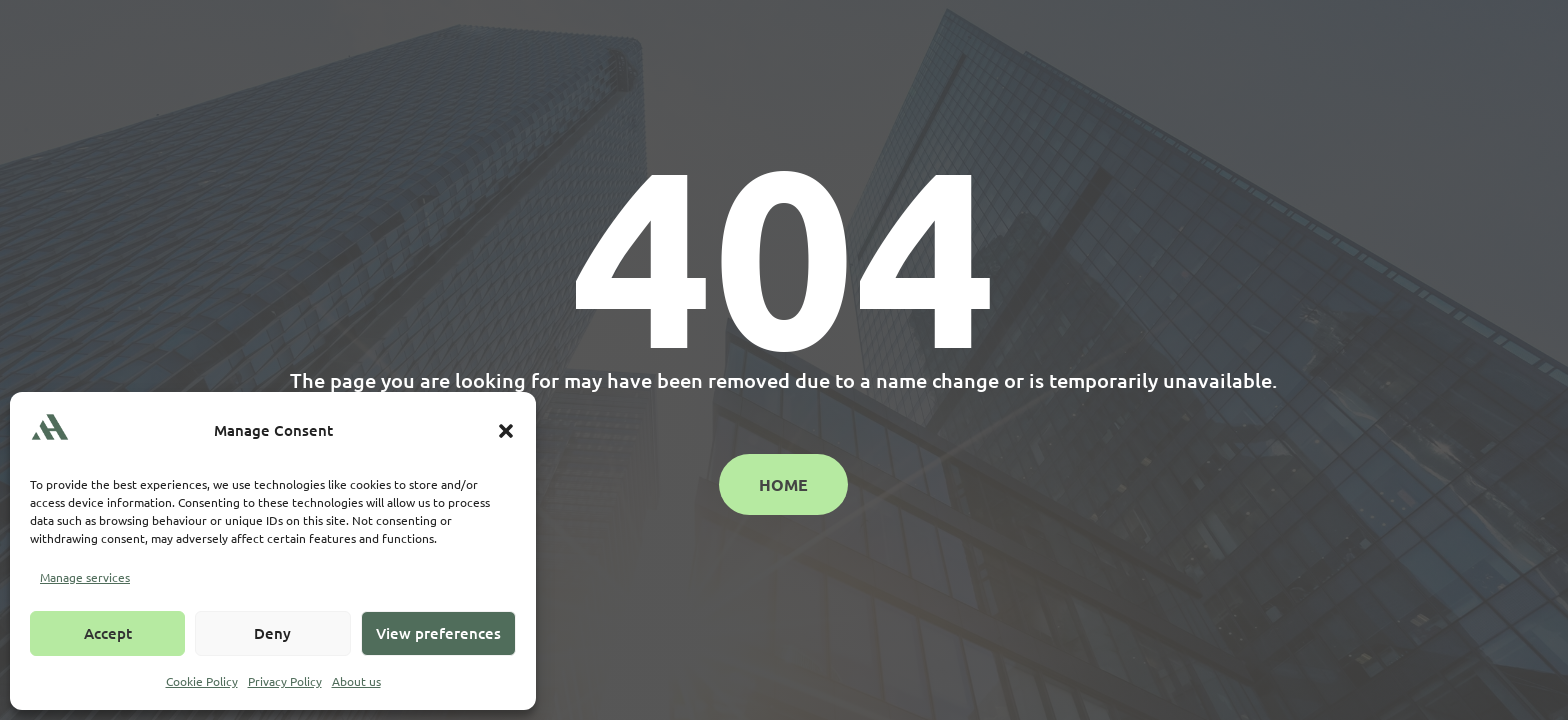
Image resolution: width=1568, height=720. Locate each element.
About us (356, 681)
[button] (506, 431)
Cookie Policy (202, 681)
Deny (272, 633)
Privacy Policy (285, 681)
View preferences (438, 633)
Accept (108, 633)
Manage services (85, 577)
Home (783, 484)
